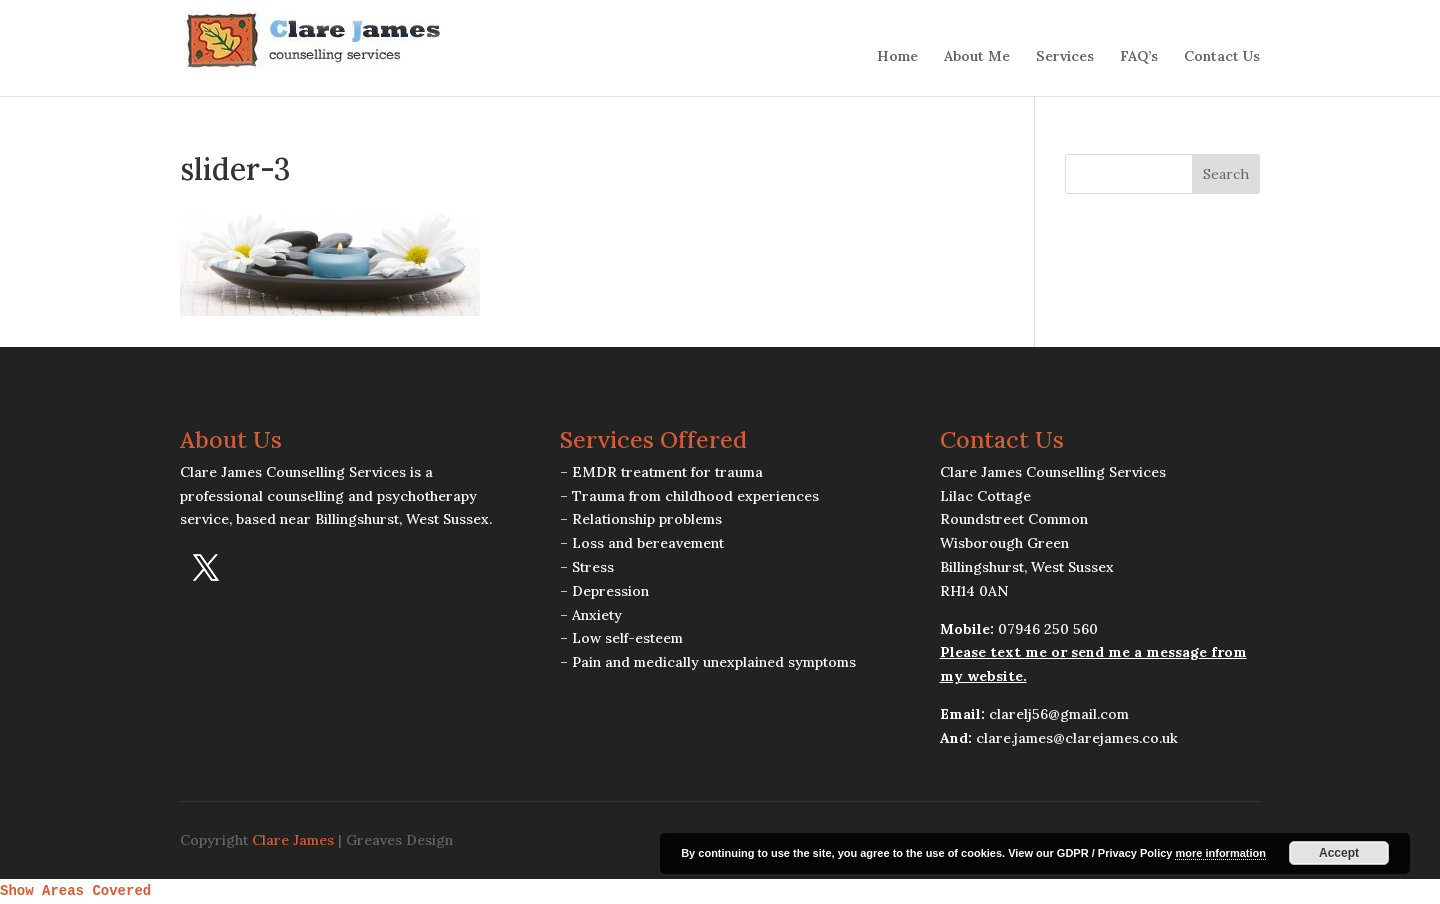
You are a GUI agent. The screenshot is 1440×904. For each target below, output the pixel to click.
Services (1065, 57)
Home (897, 57)
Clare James (293, 840)
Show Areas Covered (75, 891)
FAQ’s (1139, 57)
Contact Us (1222, 57)
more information (1220, 853)
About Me (977, 57)
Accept (1339, 853)
